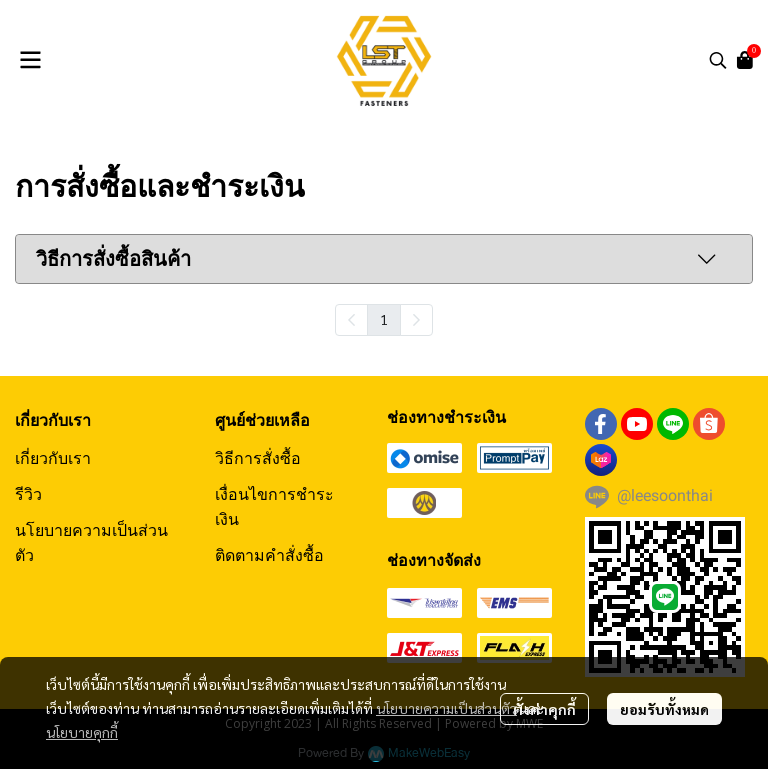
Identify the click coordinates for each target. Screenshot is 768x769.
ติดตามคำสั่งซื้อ (269, 555)
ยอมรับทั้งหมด (664, 709)
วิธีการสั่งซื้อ (258, 458)
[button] (718, 60)
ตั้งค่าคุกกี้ (544, 709)
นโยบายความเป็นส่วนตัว (446, 708)
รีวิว (28, 494)
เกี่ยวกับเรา (53, 458)
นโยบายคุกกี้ (82, 732)
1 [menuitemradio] (384, 319)
